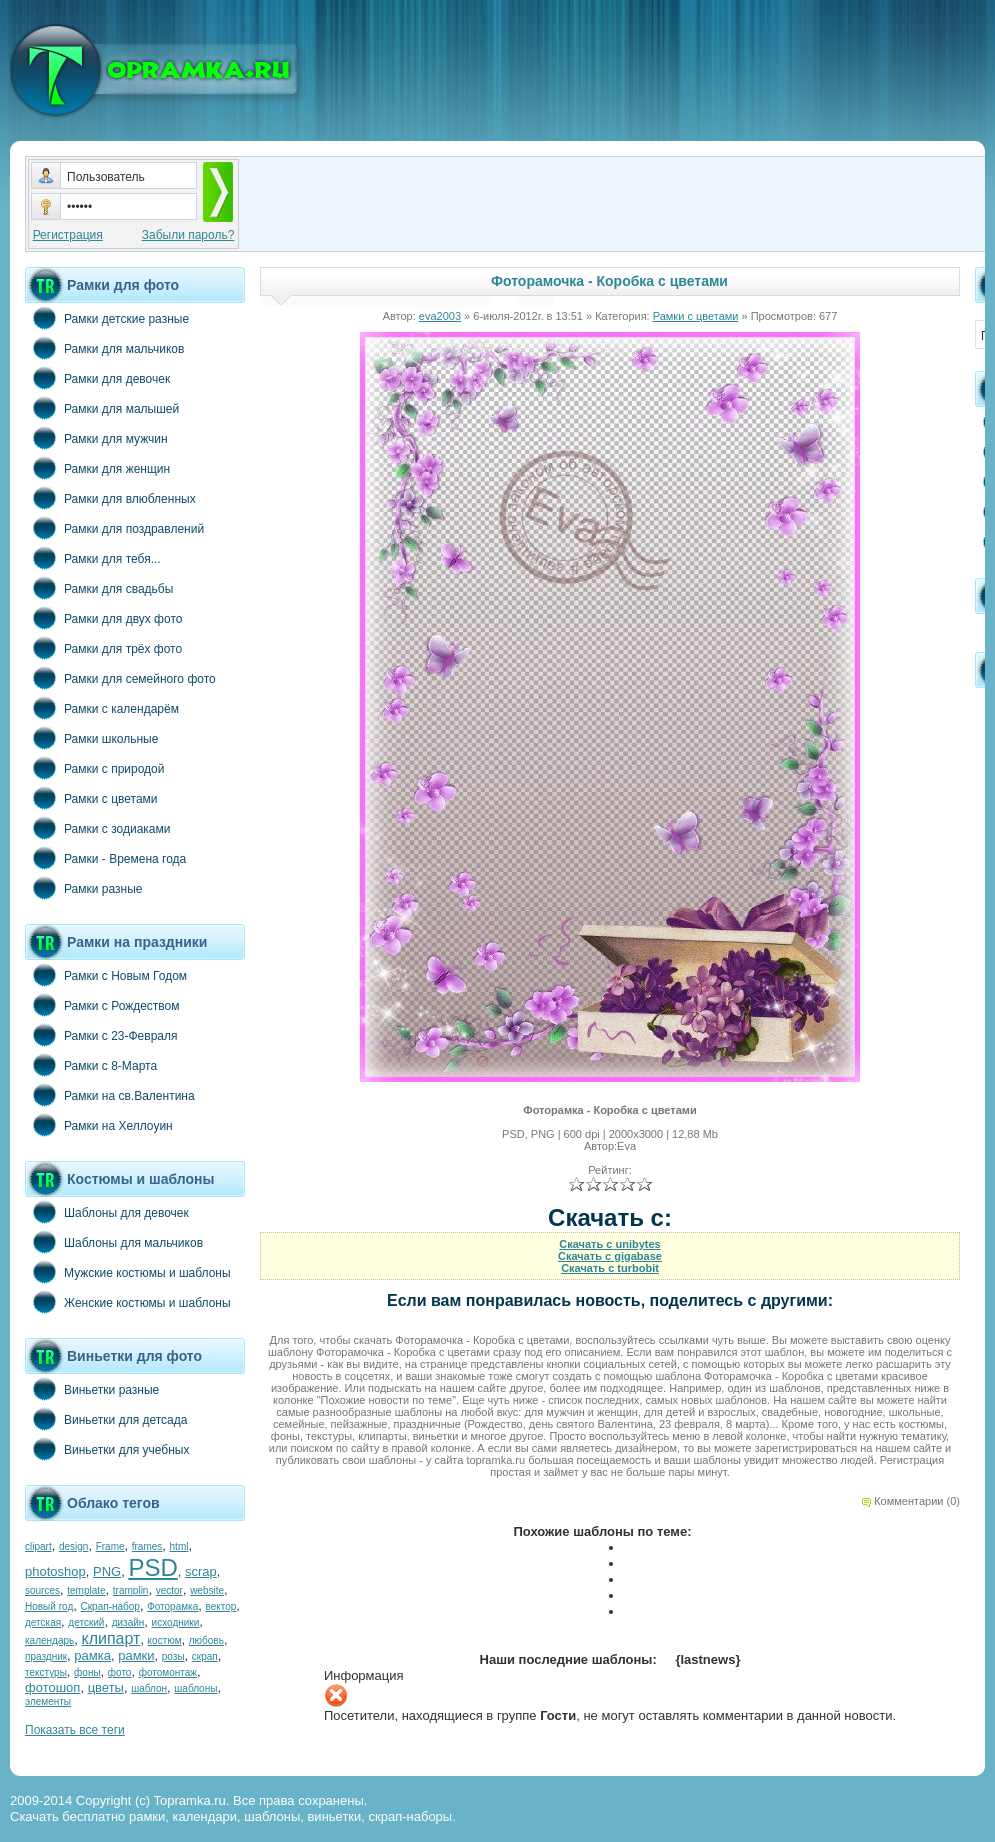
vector (169, 1590)
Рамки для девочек (97, 378)
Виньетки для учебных (107, 1449)
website (207, 1590)
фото (120, 1672)
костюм (165, 1640)
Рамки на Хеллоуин (99, 1125)
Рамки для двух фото (103, 618)
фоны (87, 1672)
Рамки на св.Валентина (110, 1095)
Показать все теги (75, 1730)
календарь (49, 1640)
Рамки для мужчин (96, 438)
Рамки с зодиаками (97, 828)
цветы (106, 1687)
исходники (176, 1622)
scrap (201, 1571)
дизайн (128, 1622)
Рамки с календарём (102, 708)
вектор (221, 1606)
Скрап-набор (110, 1606)
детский (86, 1622)
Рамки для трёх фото (103, 648)
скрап (205, 1656)
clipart (38, 1546)
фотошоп (52, 1687)
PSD (152, 1567)
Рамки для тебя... (93, 558)
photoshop (55, 1571)
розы (173, 1656)
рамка (92, 1655)
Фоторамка (172, 1606)
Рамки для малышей (102, 408)
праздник (46, 1656)
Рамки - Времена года (105, 858)
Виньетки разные (92, 1389)
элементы (48, 1701)
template (86, 1590)
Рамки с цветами (91, 798)
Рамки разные (83, 888)
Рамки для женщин (97, 468)
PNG (107, 1571)
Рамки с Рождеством (102, 1005)
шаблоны (195, 1688)
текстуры (46, 1672)
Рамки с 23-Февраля (101, 1035)
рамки (136, 1655)
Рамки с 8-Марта (91, 1065)
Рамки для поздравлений (114, 528)
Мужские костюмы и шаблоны (128, 1272)
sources (42, 1590)
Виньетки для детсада (106, 1419)
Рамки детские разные (107, 318)
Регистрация (68, 235)
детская (43, 1622)
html (179, 1546)
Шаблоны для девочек (107, 1212)
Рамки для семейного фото (120, 678)
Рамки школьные (91, 738)
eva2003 (440, 316)
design (73, 1546)
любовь (206, 1640)
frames (147, 1546)
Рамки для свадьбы (99, 588)
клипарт (110, 1638)
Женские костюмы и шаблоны (128, 1302)
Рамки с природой (95, 768)
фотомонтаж (168, 1672)
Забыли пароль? (188, 235)
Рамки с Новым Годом (106, 975)
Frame (110, 1546)
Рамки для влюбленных (110, 498)
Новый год (49, 1606)
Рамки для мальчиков (104, 348)
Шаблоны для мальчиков (114, 1242)
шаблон (149, 1688)
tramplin (131, 1590)
